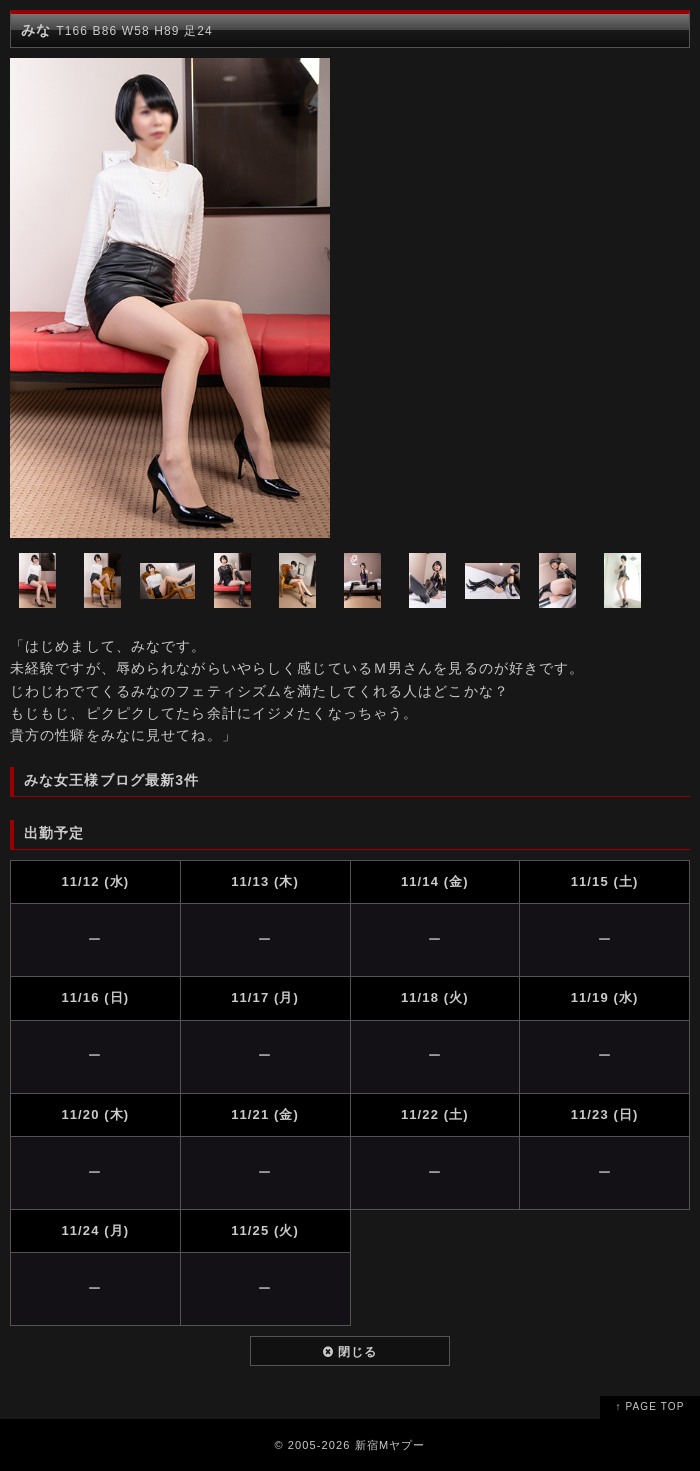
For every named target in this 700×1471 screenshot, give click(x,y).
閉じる (350, 1352)
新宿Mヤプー (390, 1445)
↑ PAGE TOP (650, 1406)
